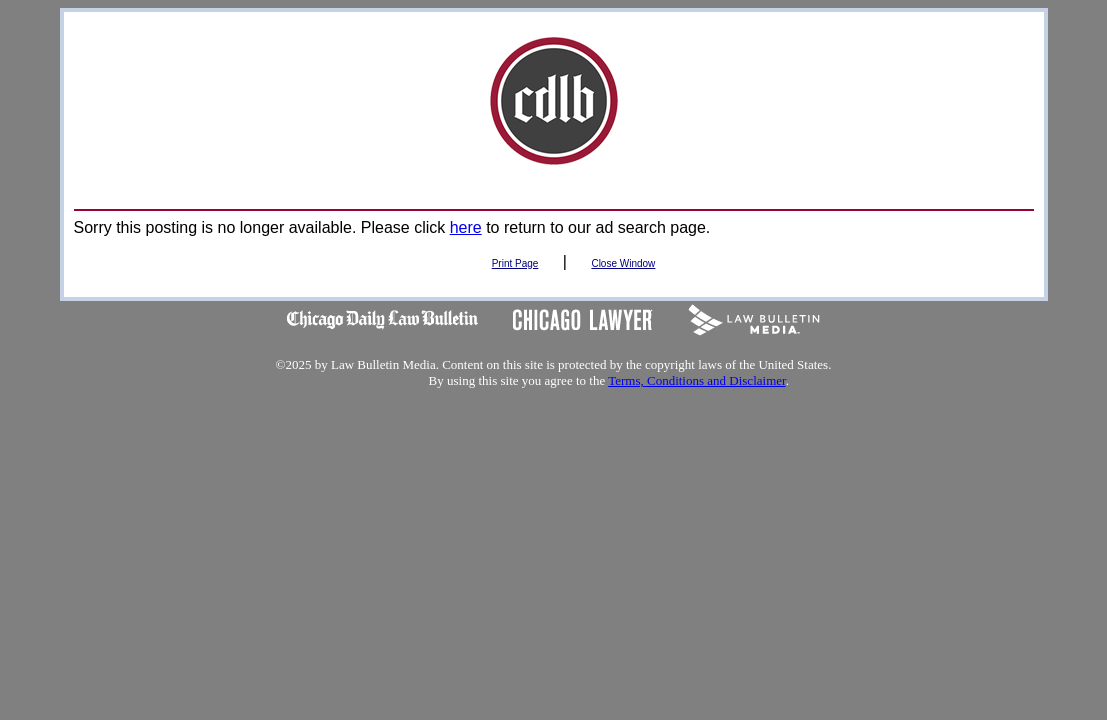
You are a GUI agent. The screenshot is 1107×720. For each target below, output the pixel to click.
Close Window (623, 263)
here (466, 227)
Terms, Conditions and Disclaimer (696, 380)
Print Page (515, 263)
